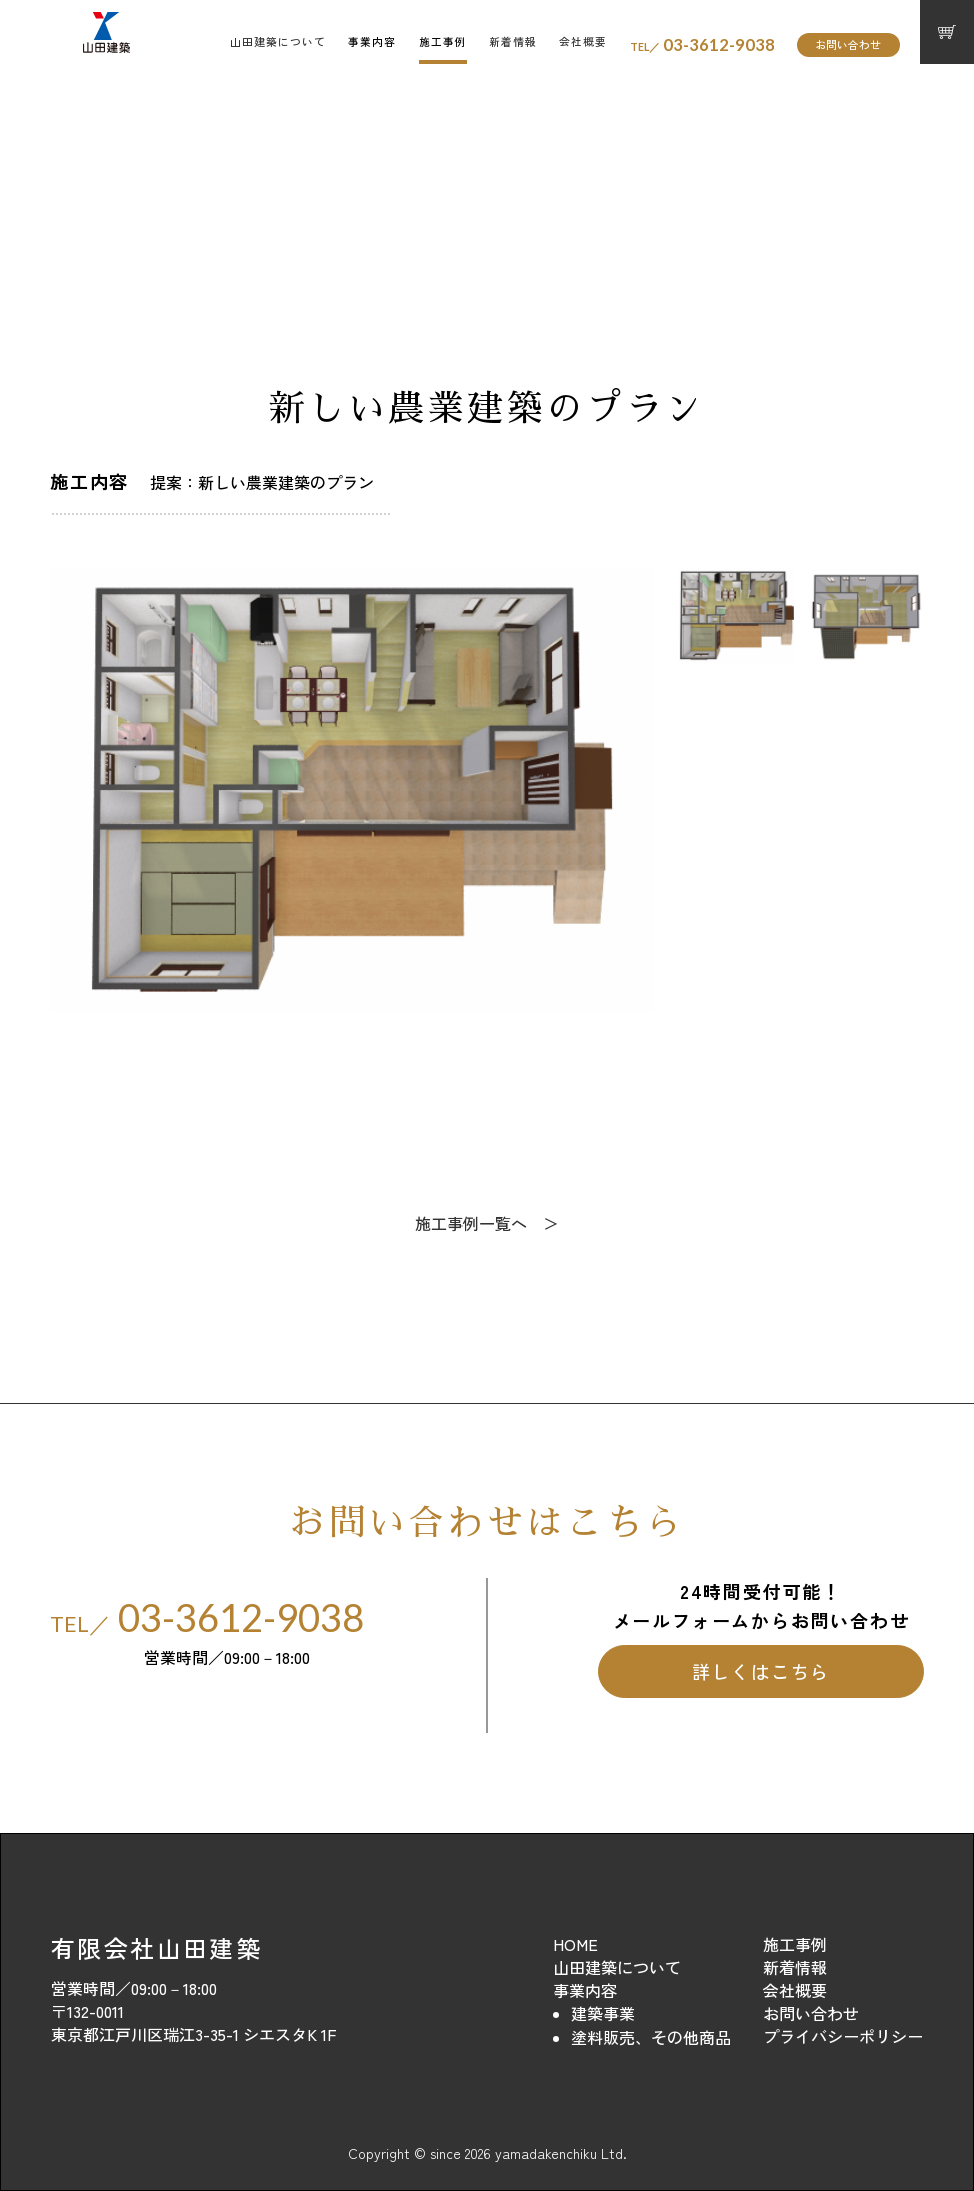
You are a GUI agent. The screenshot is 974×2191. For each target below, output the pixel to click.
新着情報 (513, 41)
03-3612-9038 (702, 45)
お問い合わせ (848, 44)
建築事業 (603, 2013)
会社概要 (583, 41)
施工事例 (443, 41)
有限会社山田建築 (156, 1947)
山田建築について (278, 41)
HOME (575, 1944)
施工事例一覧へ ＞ (487, 1223)
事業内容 (372, 41)
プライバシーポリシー (843, 2036)
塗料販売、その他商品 (651, 2037)
